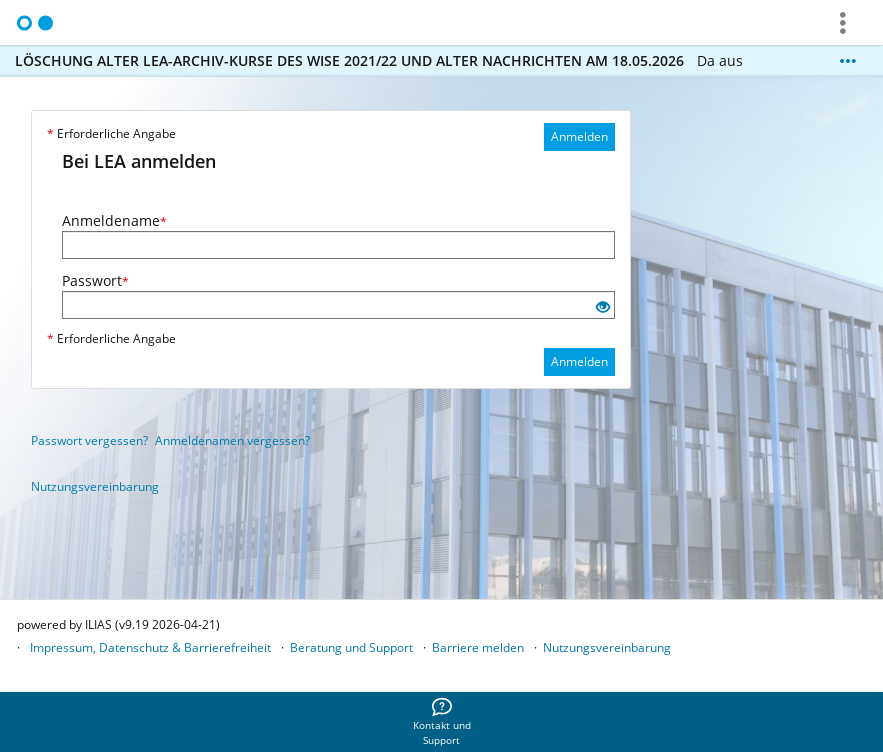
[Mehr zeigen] (848, 61)
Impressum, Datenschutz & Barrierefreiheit (150, 647)
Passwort (95, 280)
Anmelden (579, 136)
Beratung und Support (351, 647)
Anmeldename (114, 220)
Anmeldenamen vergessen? (232, 440)
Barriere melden (478, 647)
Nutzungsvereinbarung (95, 486)
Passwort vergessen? (89, 440)
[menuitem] (442, 722)
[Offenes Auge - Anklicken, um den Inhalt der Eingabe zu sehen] (603, 307)
